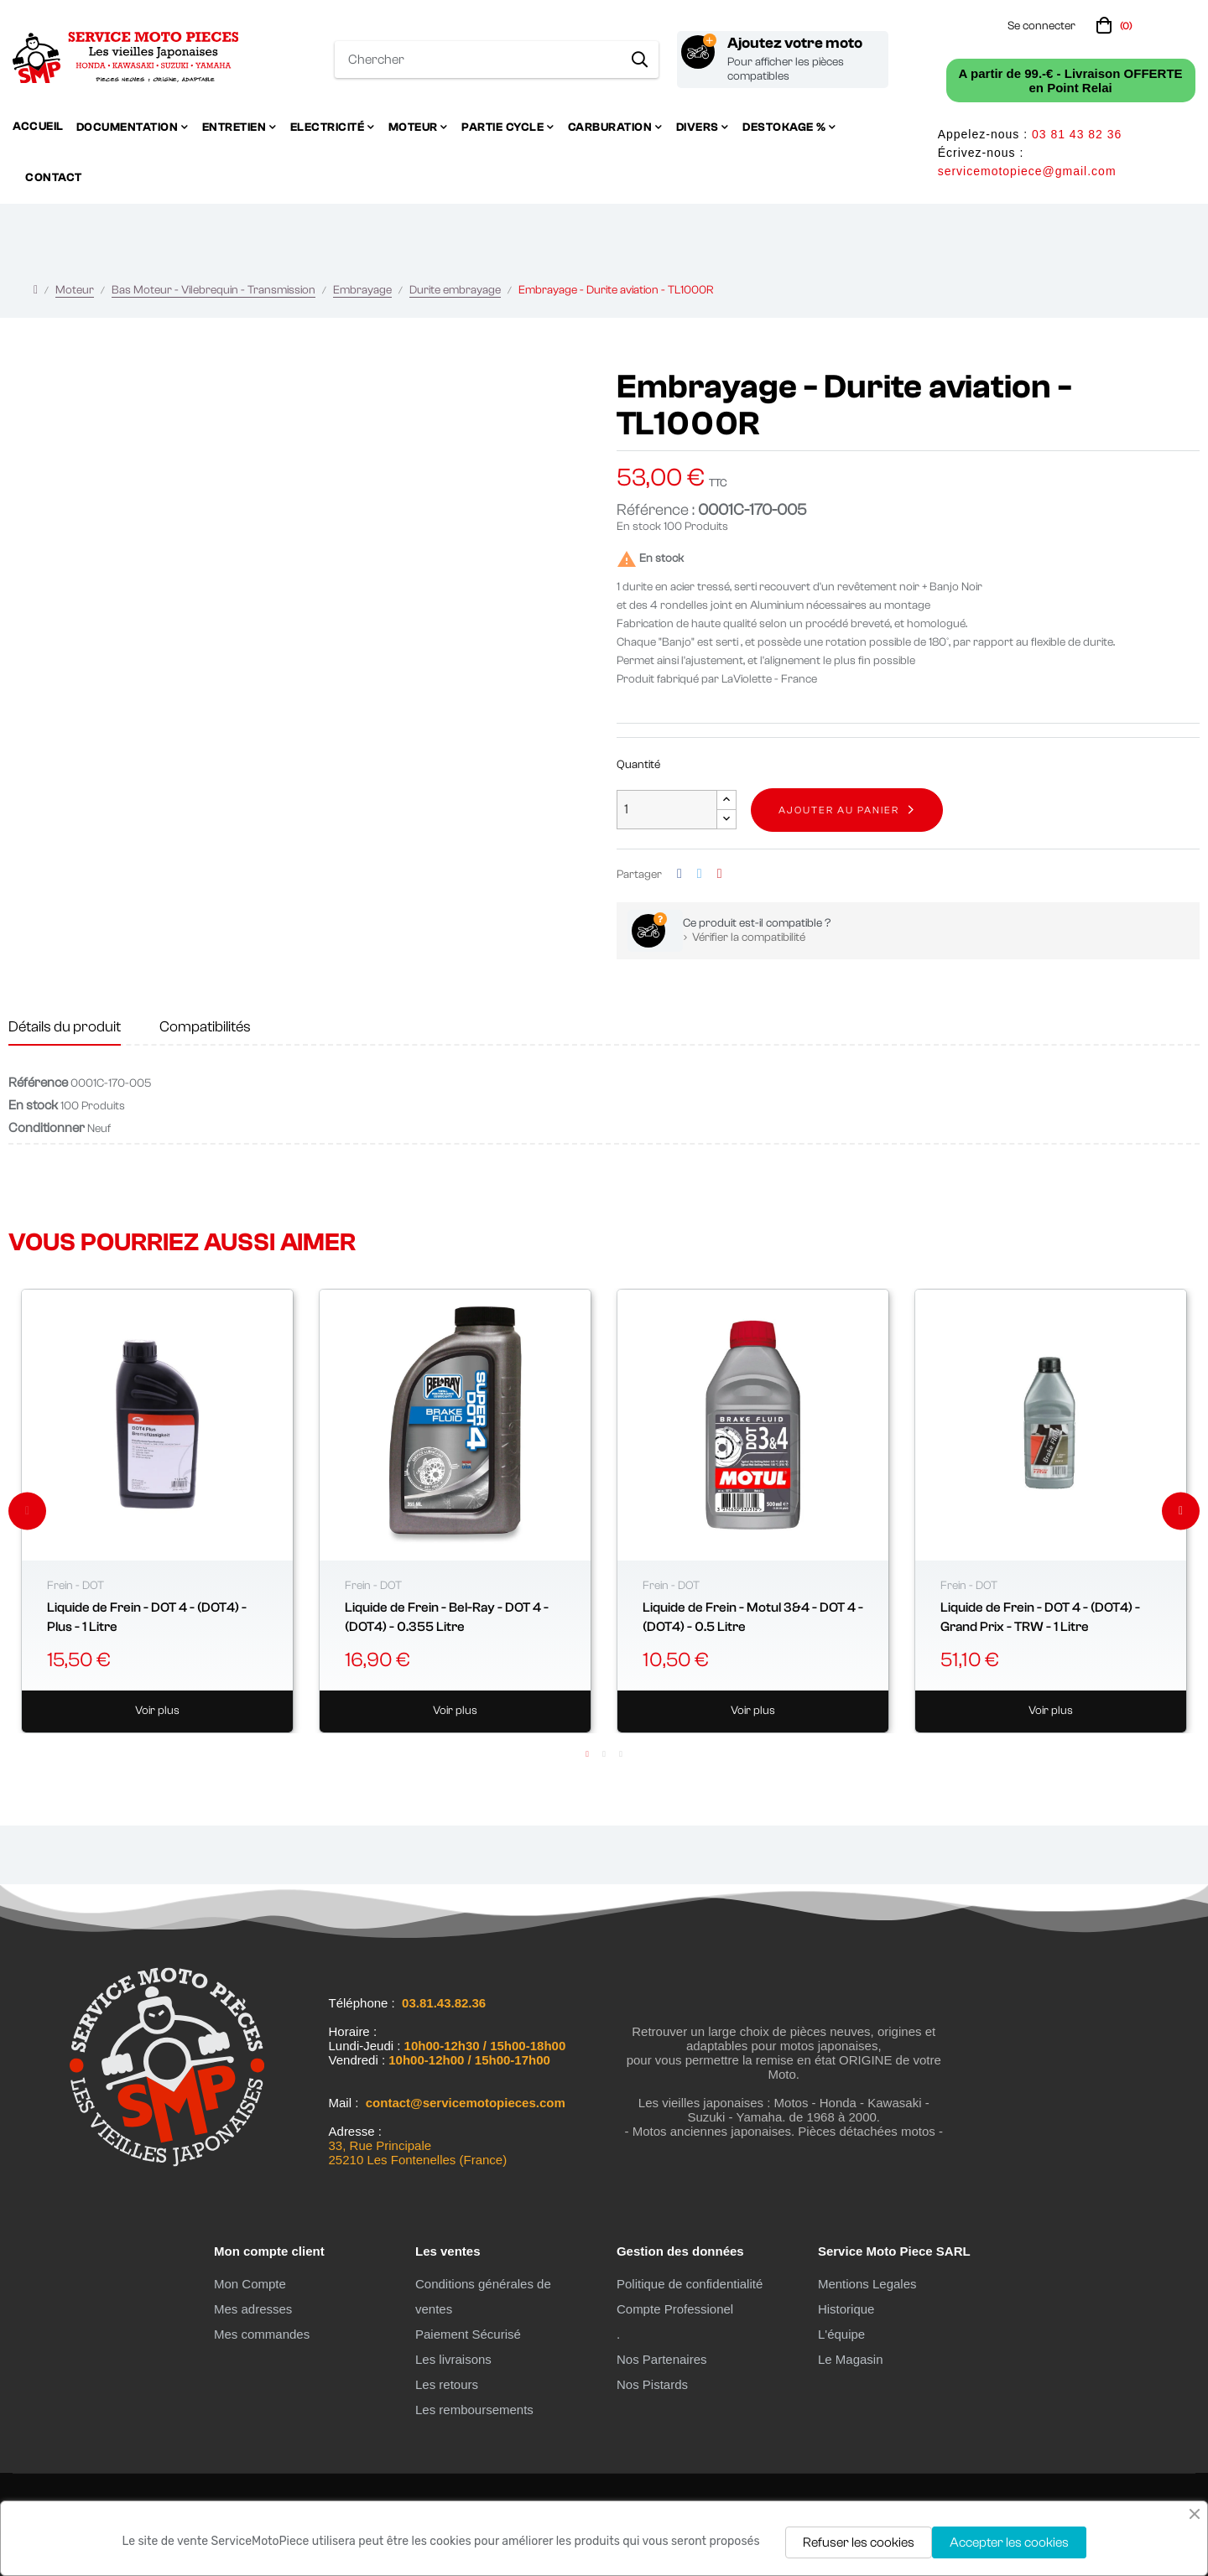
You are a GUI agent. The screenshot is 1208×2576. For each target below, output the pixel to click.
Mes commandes (262, 2334)
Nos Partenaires (662, 2359)
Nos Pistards (652, 2384)
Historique (846, 2309)
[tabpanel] (157, 1511)
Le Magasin (850, 2359)
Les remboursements (474, 2409)
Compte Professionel (675, 2309)
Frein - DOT (75, 1585)
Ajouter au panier (838, 810)
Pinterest (719, 874)
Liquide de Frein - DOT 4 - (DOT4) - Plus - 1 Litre (147, 1616)
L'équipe (841, 2334)
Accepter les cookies (1009, 2542)
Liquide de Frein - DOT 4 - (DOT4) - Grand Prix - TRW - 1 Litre (1040, 1616)
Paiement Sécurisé (468, 2334)
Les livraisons (453, 2359)
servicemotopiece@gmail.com (1027, 171)
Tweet (699, 874)
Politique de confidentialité (690, 2284)
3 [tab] (620, 1754)
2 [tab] (604, 1754)
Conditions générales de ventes (483, 2296)
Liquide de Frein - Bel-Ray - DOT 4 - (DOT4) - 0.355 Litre (447, 1616)
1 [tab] (587, 1754)
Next (1181, 1511)
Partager (679, 874)
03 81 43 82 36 (1077, 134)
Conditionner (46, 1127)
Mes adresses (253, 2309)
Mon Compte (250, 2284)
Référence (38, 1082)
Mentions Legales (867, 2284)
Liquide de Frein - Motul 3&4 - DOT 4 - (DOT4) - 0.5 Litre (753, 1616)
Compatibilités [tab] (205, 1027)
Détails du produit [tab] (64, 1027)
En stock (639, 526)
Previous (27, 1511)
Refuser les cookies (858, 2542)
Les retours (446, 2384)
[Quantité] (667, 809)
